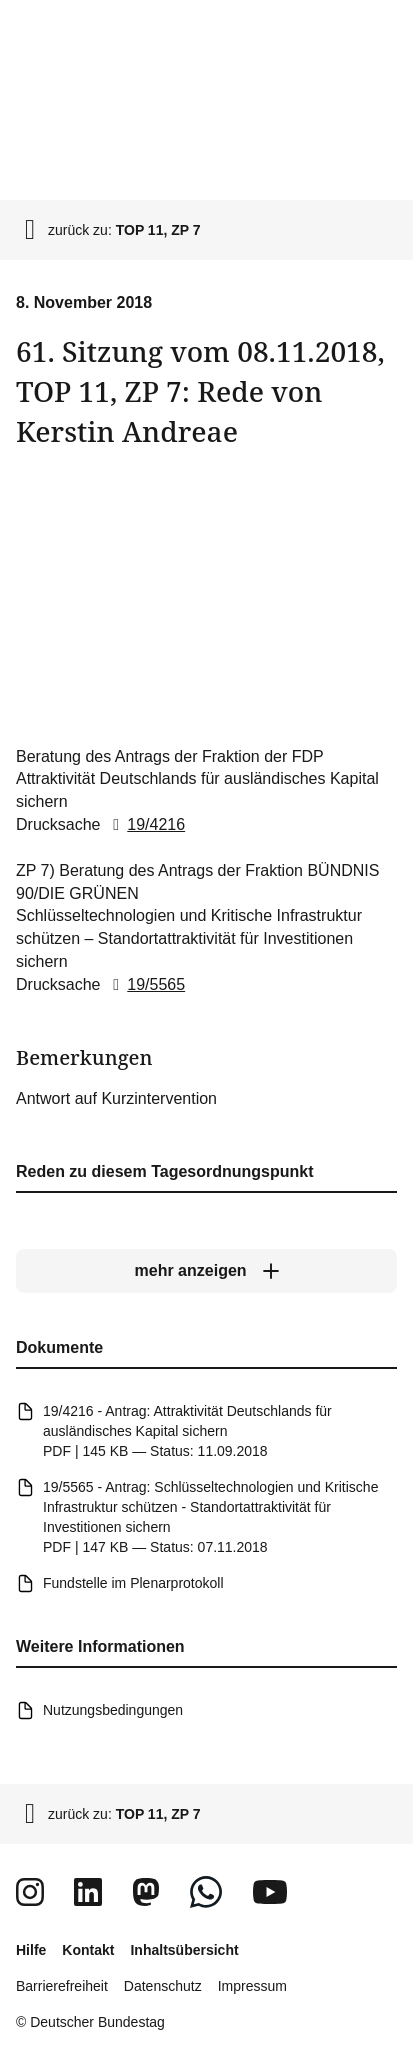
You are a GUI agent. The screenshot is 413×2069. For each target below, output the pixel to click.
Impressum (252, 1986)
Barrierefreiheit (62, 1986)
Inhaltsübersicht (184, 1950)
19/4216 (145, 824)
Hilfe (31, 1950)
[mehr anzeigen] (206, 1272)
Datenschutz (163, 1986)
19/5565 (145, 984)
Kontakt (88, 1950)
